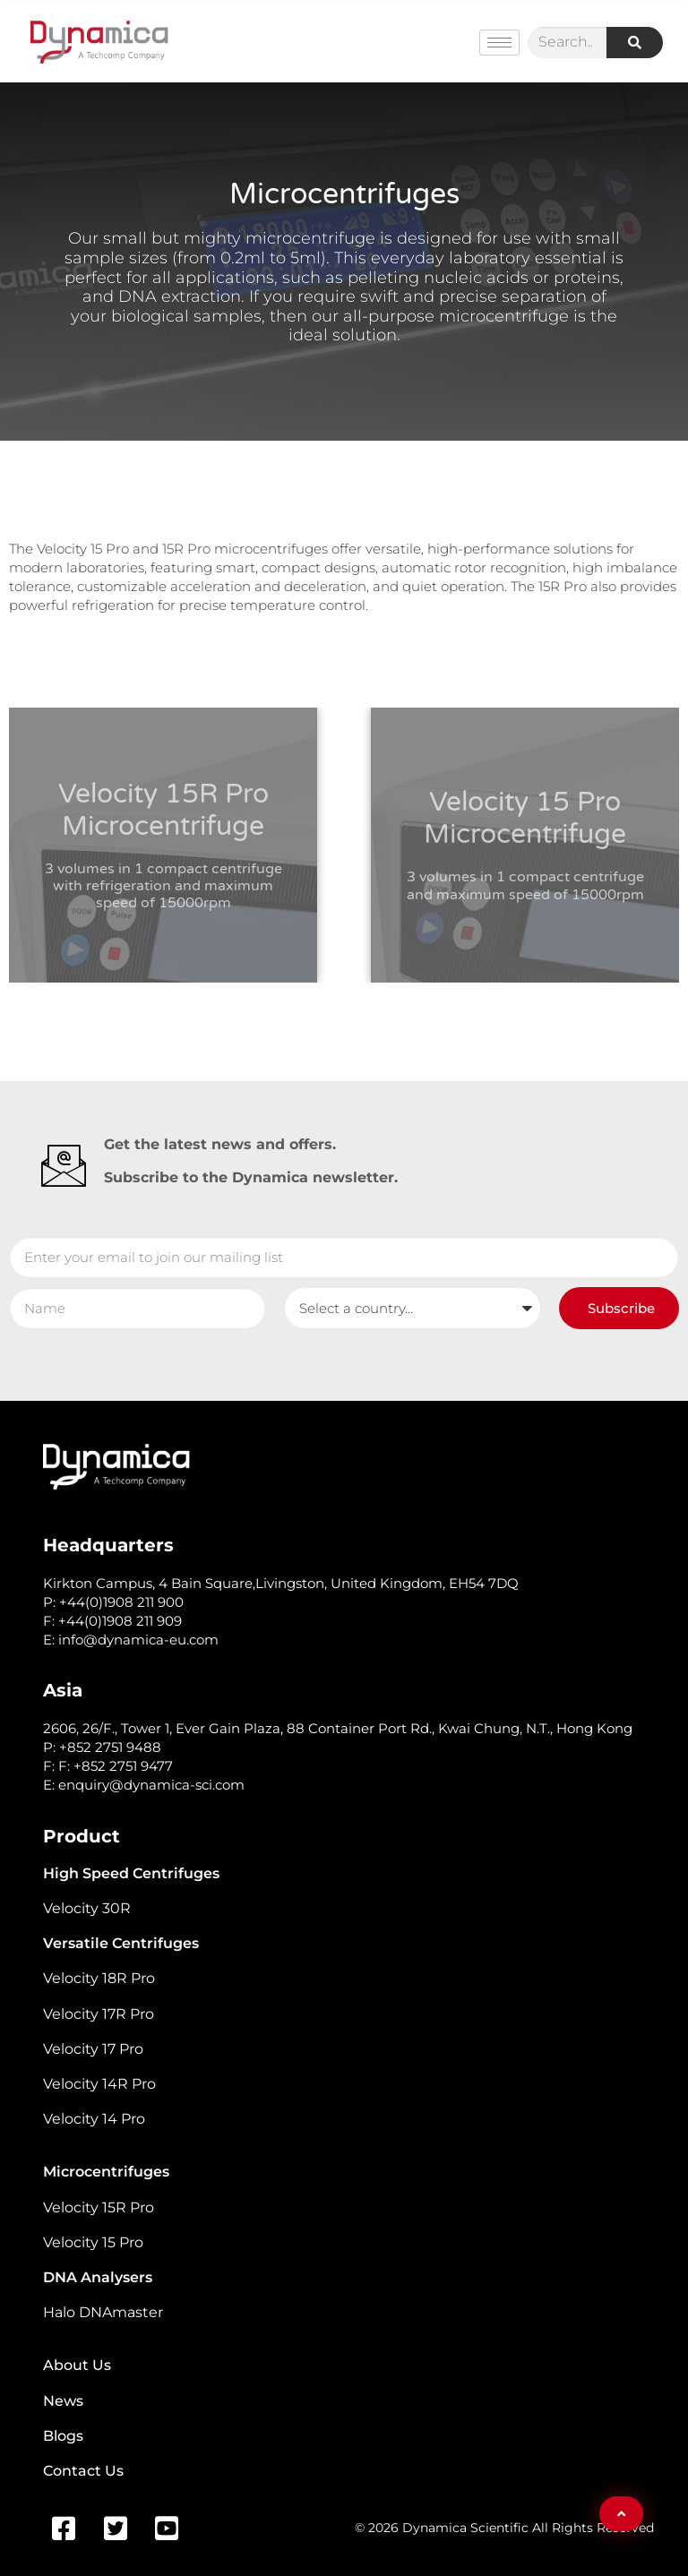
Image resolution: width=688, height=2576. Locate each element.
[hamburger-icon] (499, 43)
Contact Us (83, 2470)
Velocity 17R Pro (98, 2013)
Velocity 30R (87, 1908)
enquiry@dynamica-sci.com (151, 1784)
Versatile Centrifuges (121, 1943)
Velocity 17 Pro (93, 2048)
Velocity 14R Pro (99, 2083)
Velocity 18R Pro (99, 1978)
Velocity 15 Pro (93, 2242)
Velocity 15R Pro (98, 2207)
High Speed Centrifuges (131, 1873)
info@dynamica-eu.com (138, 1639)
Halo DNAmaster (103, 2312)
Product (81, 1836)
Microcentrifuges (106, 2171)
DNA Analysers (97, 2277)
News (63, 2400)
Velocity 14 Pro (94, 2118)
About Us (77, 2365)
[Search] (634, 42)
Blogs (63, 2435)
